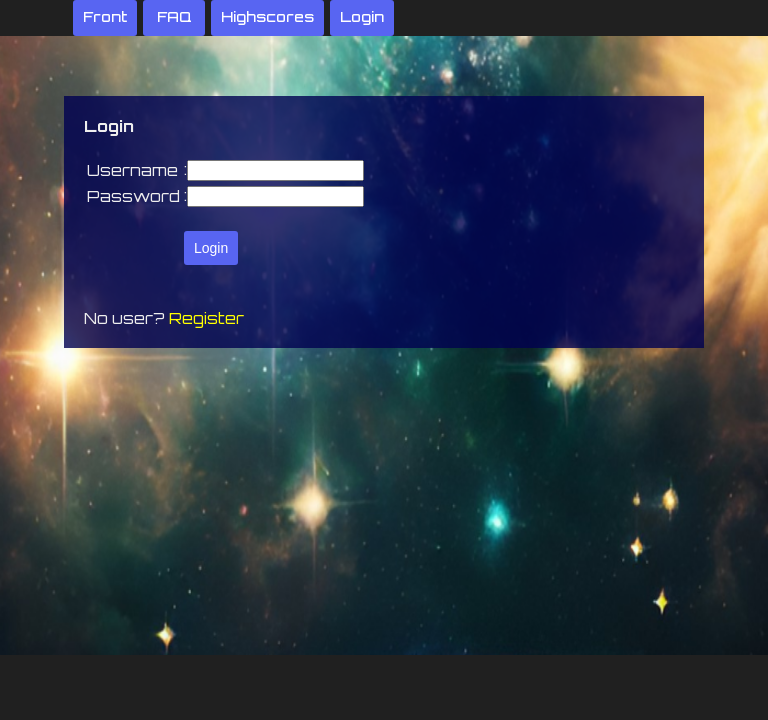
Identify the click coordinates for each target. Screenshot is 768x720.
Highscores (267, 16)
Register (206, 318)
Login (362, 16)
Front (105, 16)
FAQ (174, 16)
